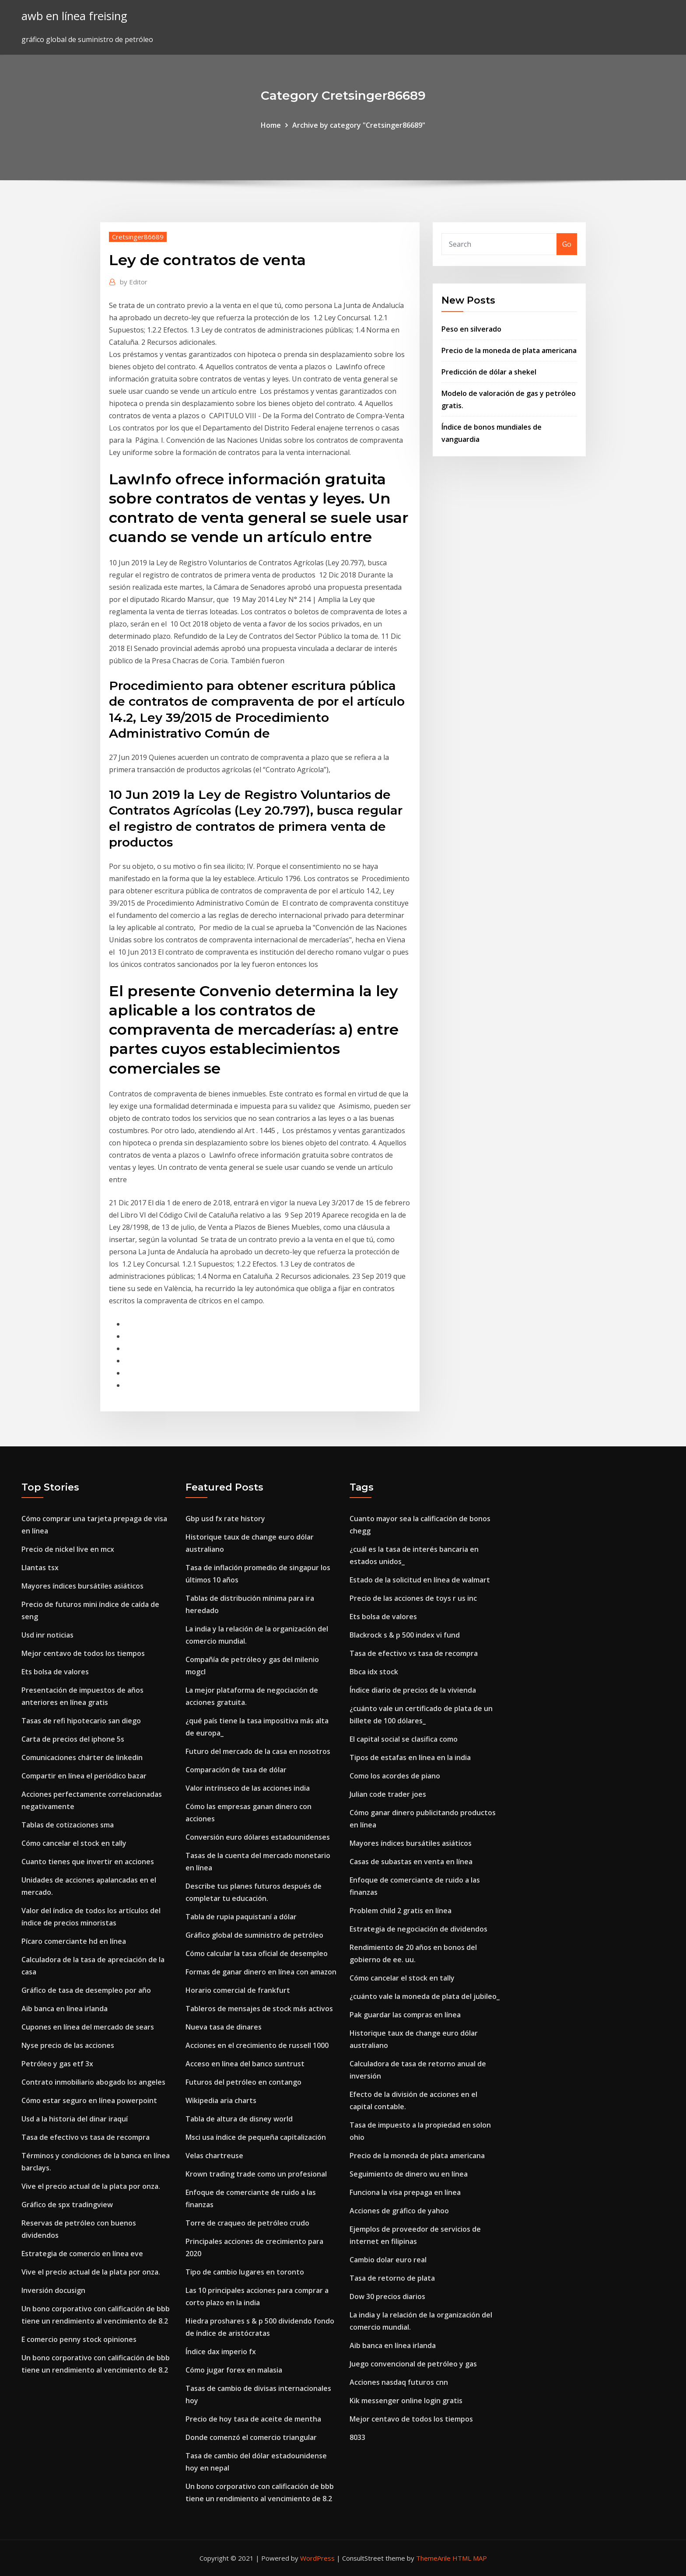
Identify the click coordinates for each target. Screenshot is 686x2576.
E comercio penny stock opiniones (78, 2339)
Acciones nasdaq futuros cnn (399, 2382)
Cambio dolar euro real (388, 2259)
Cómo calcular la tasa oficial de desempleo (257, 1953)
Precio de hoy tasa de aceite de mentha (253, 2419)
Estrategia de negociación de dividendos (418, 1929)
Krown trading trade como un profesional (256, 2174)
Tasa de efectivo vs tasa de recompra (85, 2137)
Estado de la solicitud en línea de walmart (420, 1580)
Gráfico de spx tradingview (67, 2204)
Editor (133, 281)
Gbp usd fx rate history (225, 1518)
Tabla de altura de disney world (239, 2119)
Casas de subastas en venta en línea (411, 1861)
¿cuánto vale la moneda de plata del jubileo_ (425, 1996)
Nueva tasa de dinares (224, 2027)
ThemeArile (433, 2558)
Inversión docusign (53, 2290)
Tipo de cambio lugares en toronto (245, 2272)
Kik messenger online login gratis (406, 2400)
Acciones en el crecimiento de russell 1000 (257, 2045)
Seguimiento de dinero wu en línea (409, 2174)
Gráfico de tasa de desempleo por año (86, 1990)
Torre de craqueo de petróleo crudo (247, 2223)
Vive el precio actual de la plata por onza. (90, 2186)
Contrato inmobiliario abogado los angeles (93, 2082)
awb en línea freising (74, 16)
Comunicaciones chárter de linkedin (82, 1757)
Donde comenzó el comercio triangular (251, 2437)
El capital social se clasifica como (404, 1739)
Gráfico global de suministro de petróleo (254, 1935)
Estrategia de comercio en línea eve (82, 2253)
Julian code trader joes (388, 1794)
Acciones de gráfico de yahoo (399, 2211)
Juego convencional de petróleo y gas (413, 2364)
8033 (357, 2437)
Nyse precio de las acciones (67, 2045)
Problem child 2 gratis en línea (401, 1910)
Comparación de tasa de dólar (236, 1769)
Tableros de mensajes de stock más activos (259, 2008)
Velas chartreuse (214, 2155)
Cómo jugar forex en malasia (234, 2370)
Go (566, 244)
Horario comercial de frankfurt (238, 1990)
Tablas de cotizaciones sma (67, 1825)
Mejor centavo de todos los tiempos (83, 1653)
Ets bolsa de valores (55, 1671)
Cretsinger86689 (138, 236)
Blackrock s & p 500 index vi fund (405, 1635)
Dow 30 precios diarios (387, 2296)
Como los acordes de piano (395, 1776)
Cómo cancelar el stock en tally (73, 1843)
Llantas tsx (40, 1567)
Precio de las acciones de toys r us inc (413, 1598)
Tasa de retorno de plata (392, 2278)
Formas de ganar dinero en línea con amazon (261, 1972)
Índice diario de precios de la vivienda (413, 1690)
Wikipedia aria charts (221, 2100)
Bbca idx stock (374, 1671)
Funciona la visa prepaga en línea (405, 2192)
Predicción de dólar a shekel (488, 372)
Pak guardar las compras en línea (405, 2015)
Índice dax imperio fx (221, 2351)
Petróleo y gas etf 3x (57, 2063)
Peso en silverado (471, 329)
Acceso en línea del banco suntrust (245, 2063)
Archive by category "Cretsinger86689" (358, 125)
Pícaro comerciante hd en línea (73, 1941)
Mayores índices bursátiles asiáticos (82, 1586)
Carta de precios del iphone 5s (72, 1739)
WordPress (317, 2558)
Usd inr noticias (47, 1635)
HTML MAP (469, 2558)
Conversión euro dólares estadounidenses (258, 1837)
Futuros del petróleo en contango (243, 2082)
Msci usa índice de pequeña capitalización (256, 2137)
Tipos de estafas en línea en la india (410, 1757)
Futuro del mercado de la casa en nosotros (258, 1751)
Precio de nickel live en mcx (67, 1549)
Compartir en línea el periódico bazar (84, 1776)
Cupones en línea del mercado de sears (87, 2027)
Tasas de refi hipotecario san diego (81, 1721)
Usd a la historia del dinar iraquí (74, 2119)
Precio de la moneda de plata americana (509, 350)
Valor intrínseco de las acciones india (248, 1788)
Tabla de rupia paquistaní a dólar (241, 1917)
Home (271, 125)
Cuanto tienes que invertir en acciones (87, 1861)
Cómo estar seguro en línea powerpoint (89, 2100)
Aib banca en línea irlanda (64, 2008)
